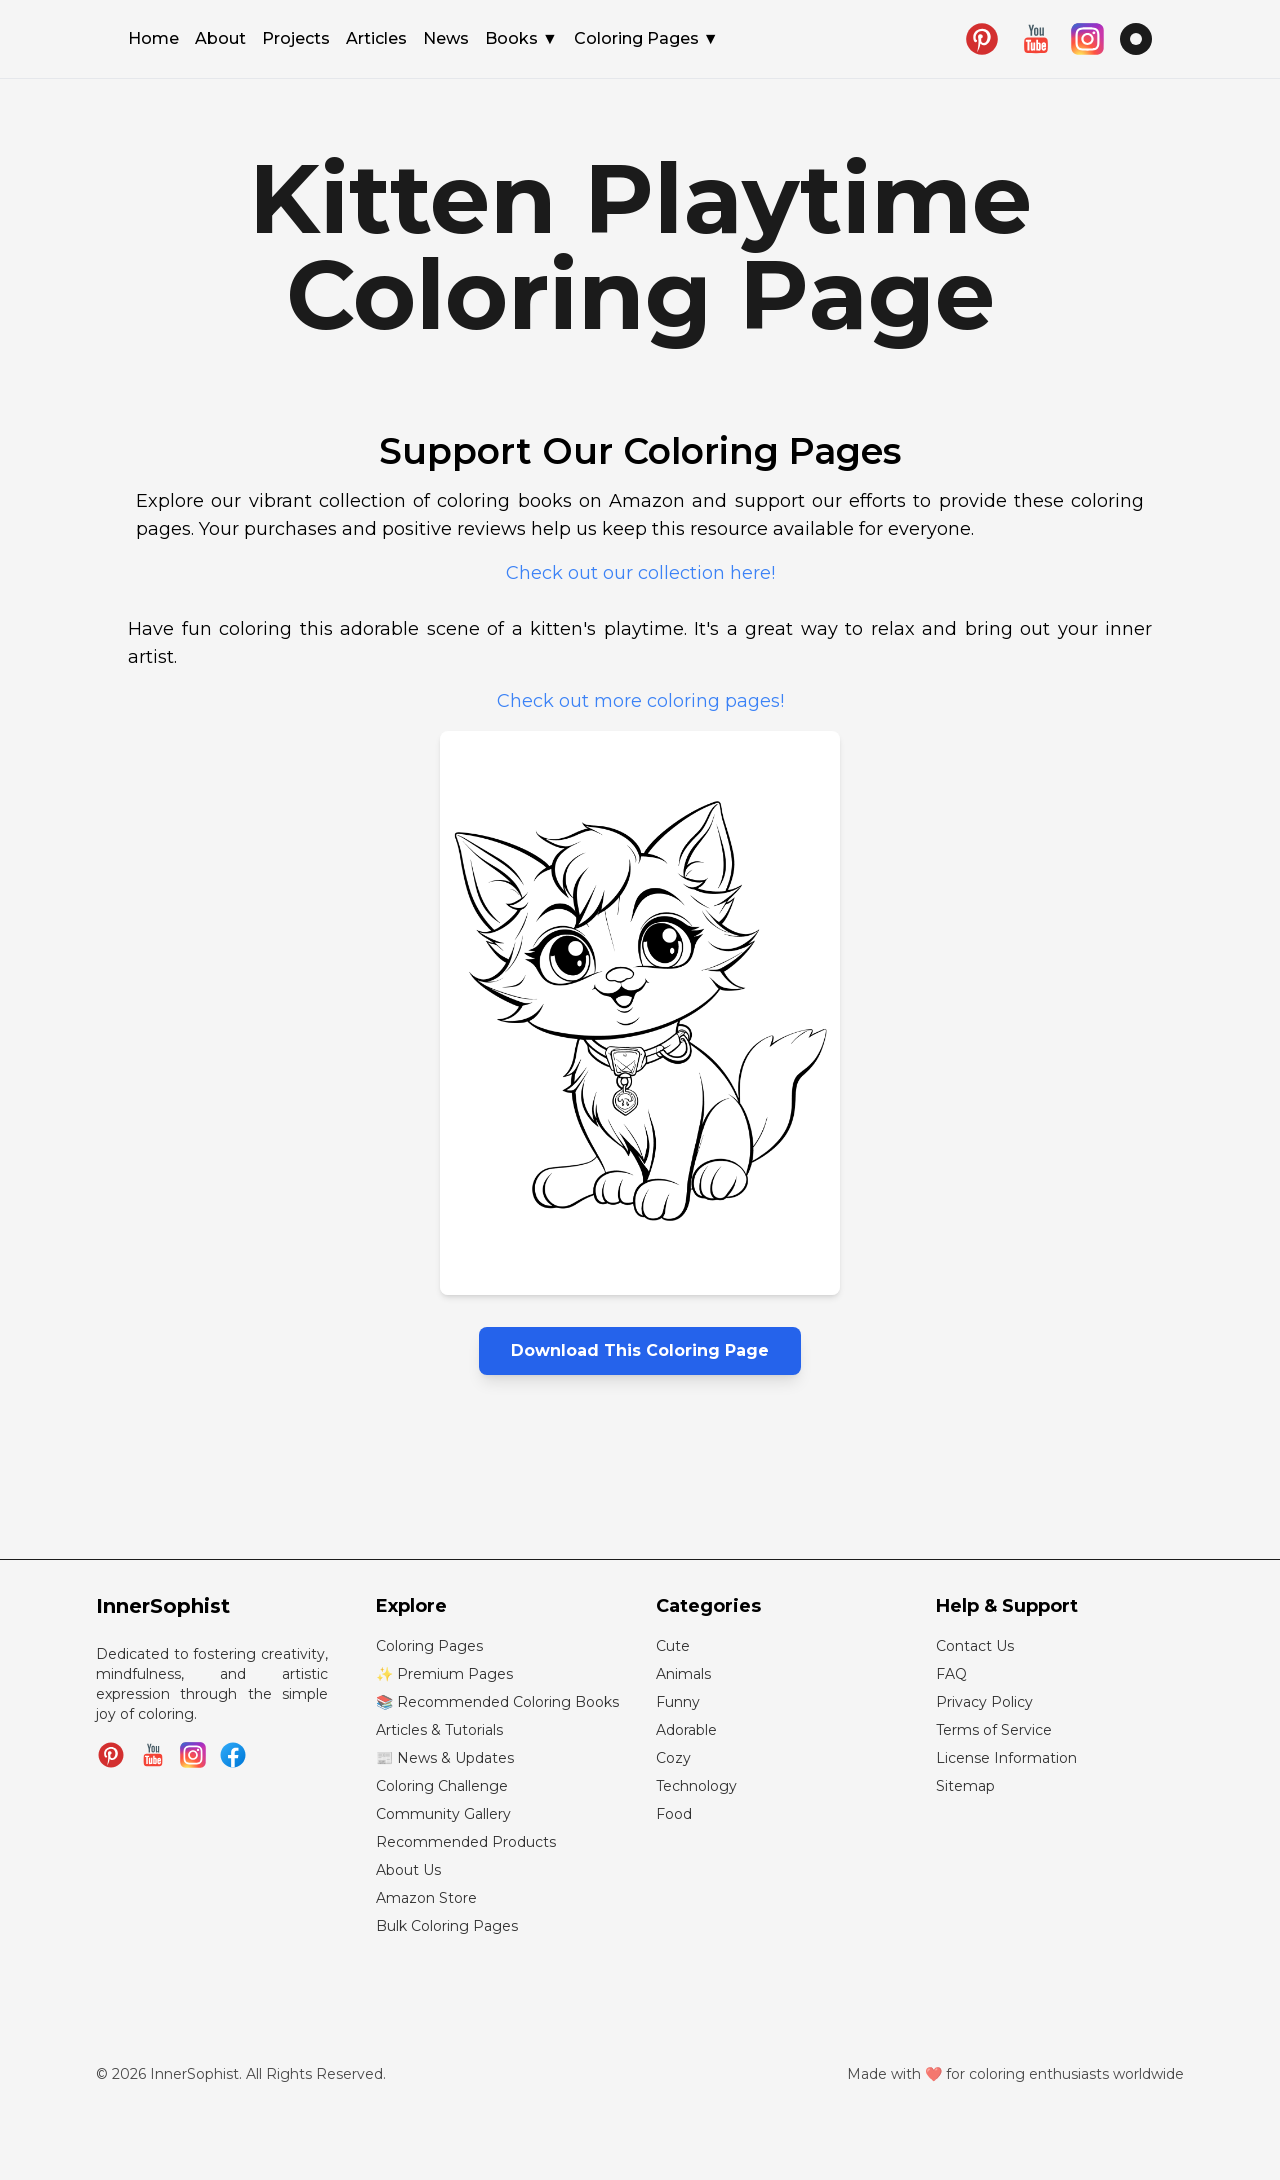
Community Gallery (443, 1814)
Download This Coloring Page (640, 1350)
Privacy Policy (984, 1702)
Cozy (673, 1758)
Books (521, 39)
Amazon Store (426, 1898)
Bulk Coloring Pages (447, 1926)
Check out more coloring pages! (640, 701)
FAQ (951, 1674)
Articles (376, 40)
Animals (683, 1674)
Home (153, 40)
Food (674, 1814)
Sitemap (965, 1786)
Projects (296, 40)
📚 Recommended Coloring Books (497, 1702)
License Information (1006, 1758)
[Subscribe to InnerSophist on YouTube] (153, 1755)
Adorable (686, 1730)
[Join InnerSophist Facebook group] (233, 1755)
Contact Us (975, 1646)
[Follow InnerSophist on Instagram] (193, 1755)
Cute (673, 1646)
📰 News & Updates (445, 1758)
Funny (678, 1702)
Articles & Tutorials (439, 1730)
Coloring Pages (646, 39)
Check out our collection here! (640, 573)
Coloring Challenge (442, 1786)
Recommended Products (466, 1842)
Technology (696, 1786)
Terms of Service (994, 1730)
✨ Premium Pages (444, 1674)
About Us (408, 1870)
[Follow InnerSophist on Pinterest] (111, 1755)
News (446, 40)
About (220, 40)
